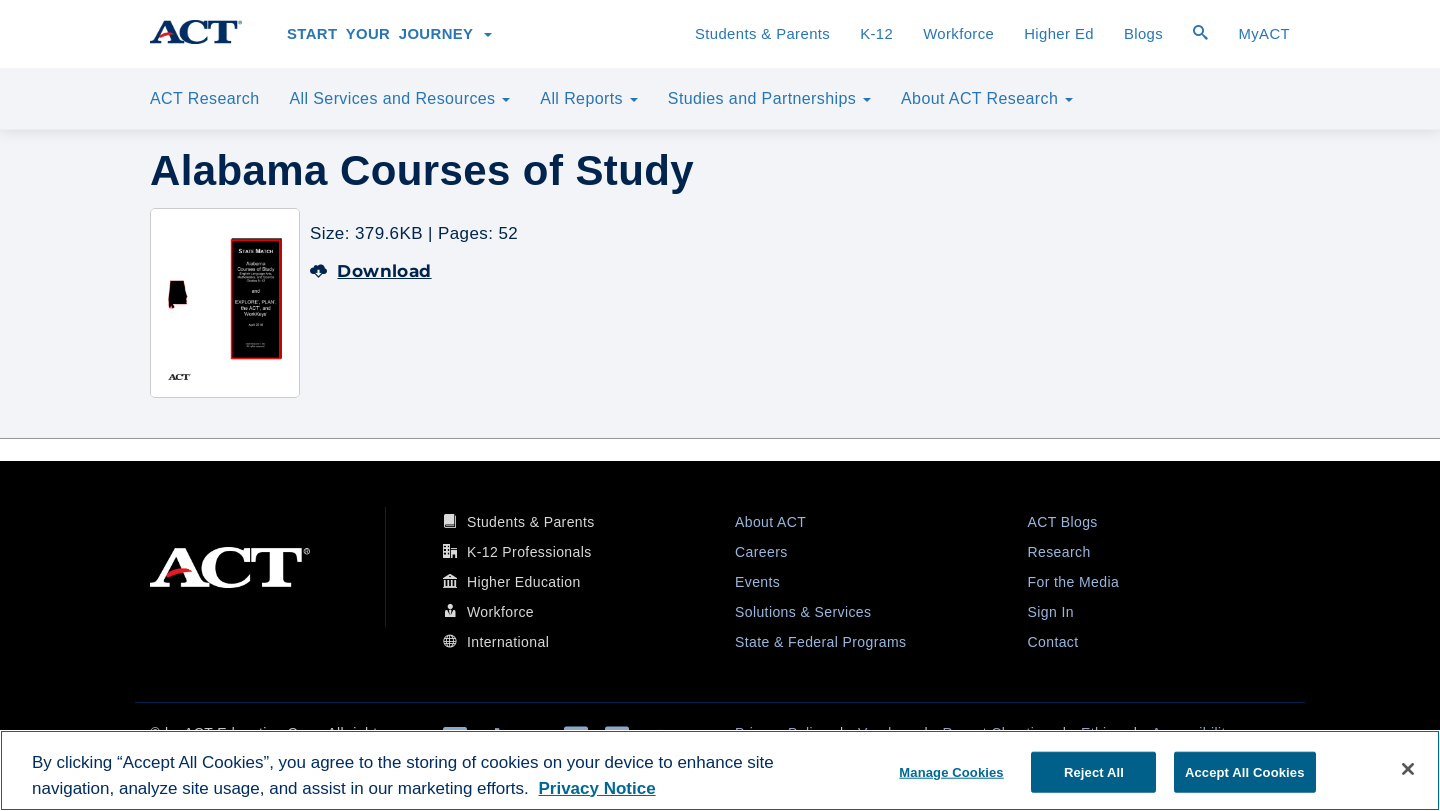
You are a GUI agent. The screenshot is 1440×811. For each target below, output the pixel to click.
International (508, 642)
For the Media (1074, 582)
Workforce (958, 34)
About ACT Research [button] (987, 98)
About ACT (770, 522)
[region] (720, 770)
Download (371, 271)
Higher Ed (1059, 34)
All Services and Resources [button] (399, 98)
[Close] (1408, 769)
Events (757, 582)
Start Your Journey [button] (389, 34)
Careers (761, 552)
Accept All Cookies (1245, 771)
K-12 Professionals (529, 552)
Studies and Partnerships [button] (769, 98)
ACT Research (204, 98)
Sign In (1051, 612)
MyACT (1264, 34)
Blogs (1143, 34)
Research (1059, 552)
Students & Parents (762, 34)
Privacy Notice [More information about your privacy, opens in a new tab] (596, 788)
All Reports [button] (589, 98)
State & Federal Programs (820, 642)
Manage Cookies (951, 771)
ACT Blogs (1063, 522)
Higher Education (524, 582)
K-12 (876, 34)
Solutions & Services (803, 612)
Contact (1053, 642)
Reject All (1094, 771)
